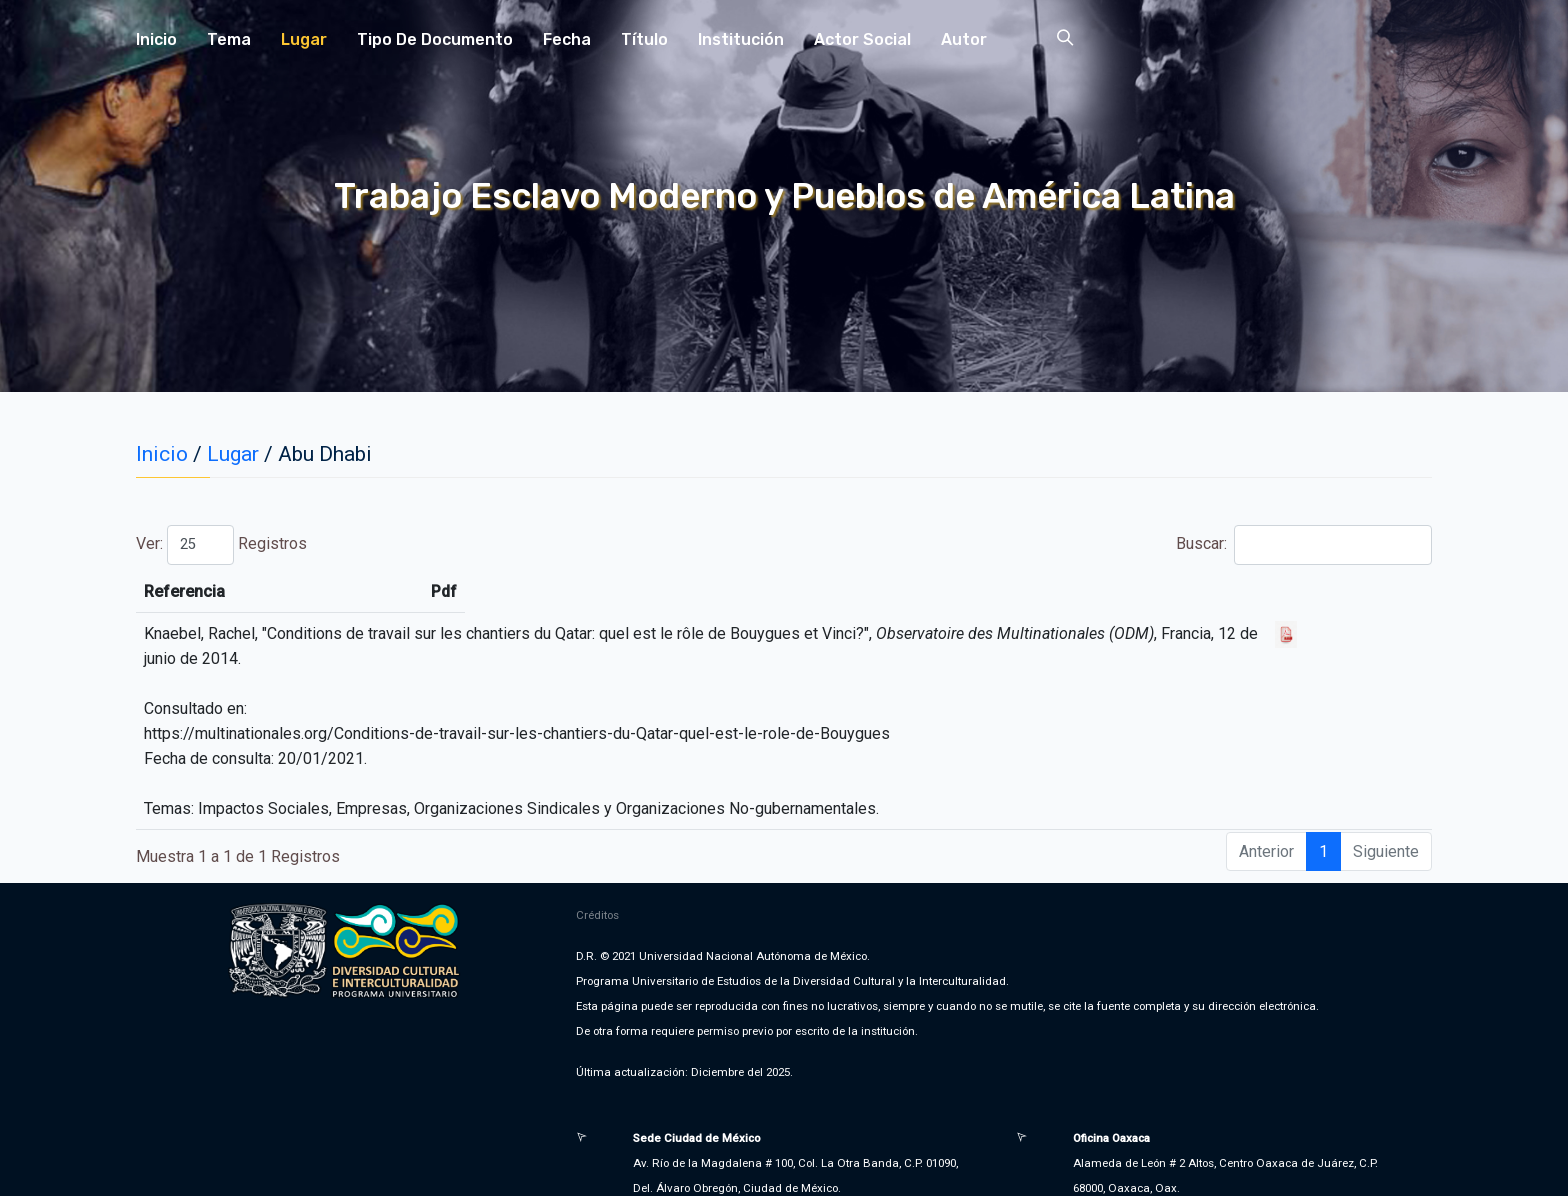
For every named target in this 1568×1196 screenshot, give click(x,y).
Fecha (567, 39)
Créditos (597, 890)
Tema (229, 39)
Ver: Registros (221, 545)
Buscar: (1304, 545)
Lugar (304, 39)
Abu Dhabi (325, 454)
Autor (964, 39)
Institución (741, 39)
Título (644, 39)
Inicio (156, 39)
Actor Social (862, 39)
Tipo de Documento (435, 39)
